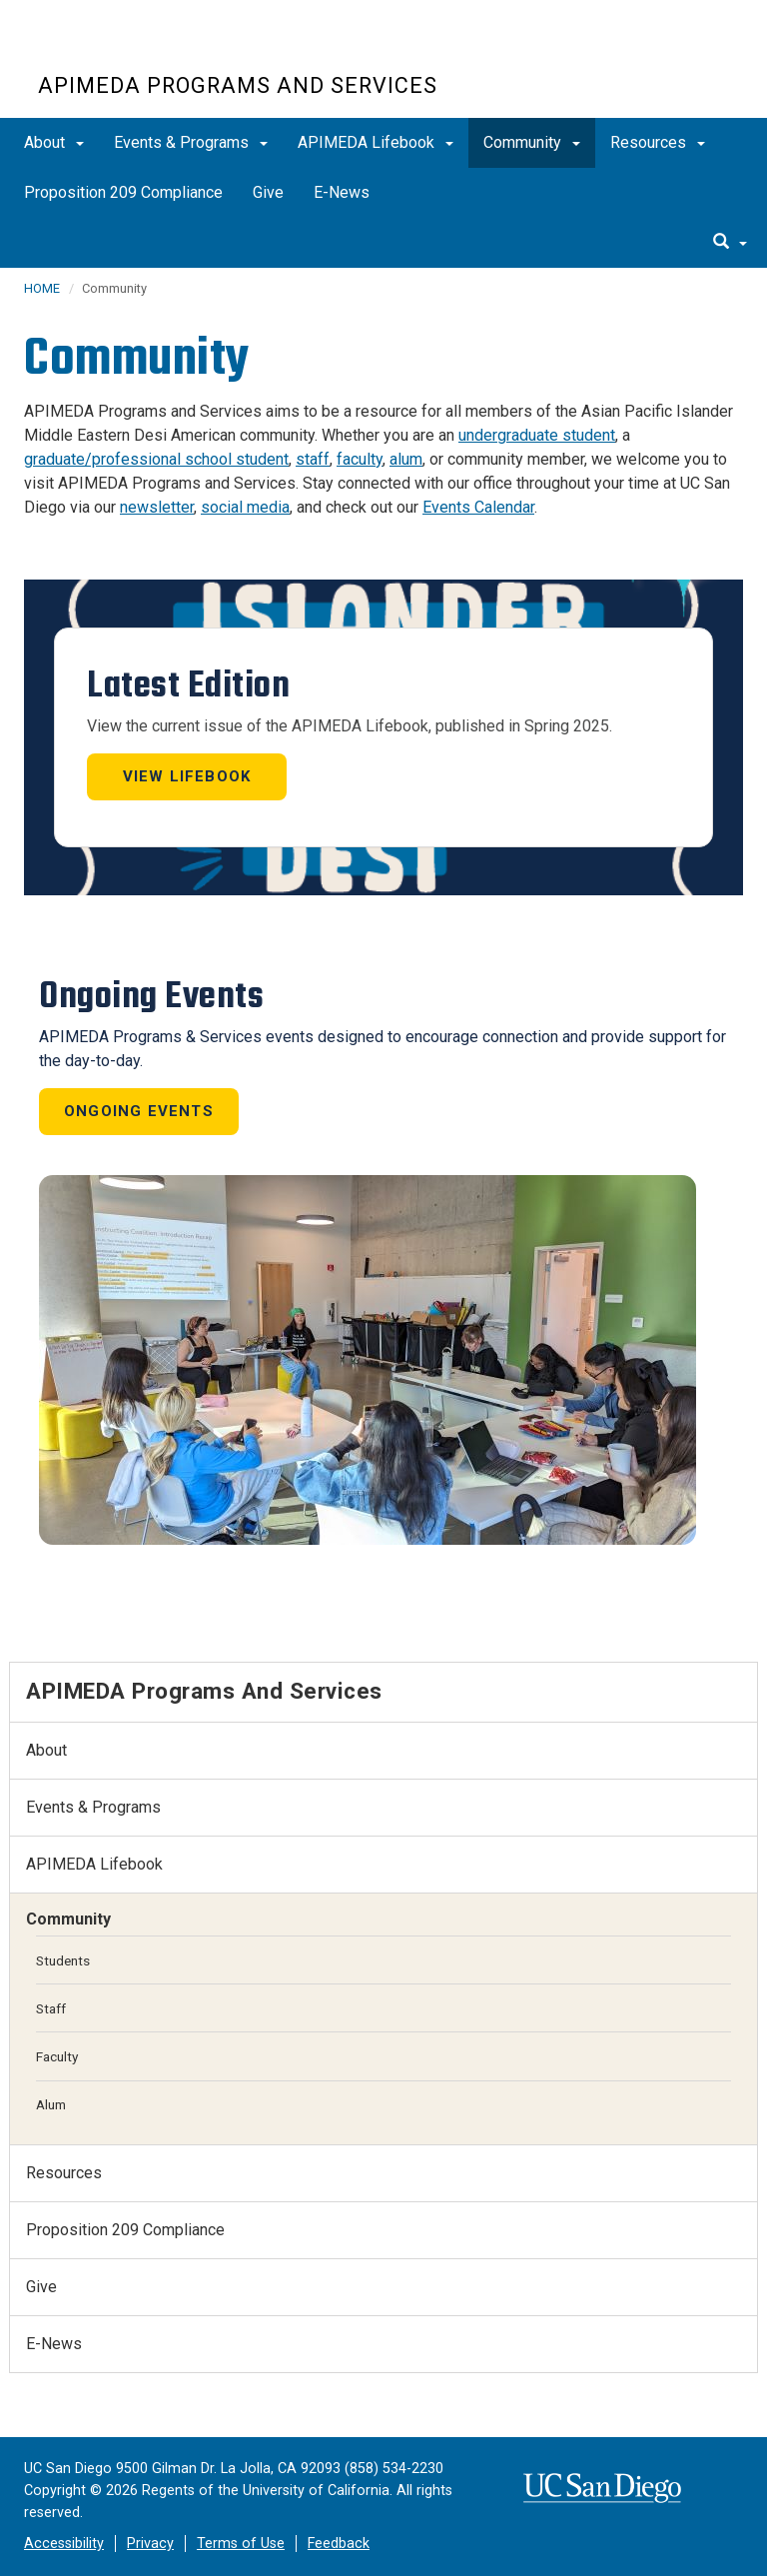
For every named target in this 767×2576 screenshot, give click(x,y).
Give (268, 192)
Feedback (339, 2543)
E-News (342, 192)
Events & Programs (191, 142)
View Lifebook (187, 776)
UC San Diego (152, 48)
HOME (42, 288)
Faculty (57, 2056)
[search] (730, 243)
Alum (51, 2104)
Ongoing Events (139, 1111)
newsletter (157, 507)
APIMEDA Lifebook (375, 142)
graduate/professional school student (156, 459)
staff (313, 459)
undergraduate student (536, 435)
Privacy (150, 2543)
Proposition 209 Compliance (123, 192)
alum (405, 459)
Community (531, 142)
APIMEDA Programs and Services (237, 85)
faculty (360, 459)
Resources (657, 142)
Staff (51, 2008)
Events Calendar (478, 507)
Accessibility (64, 2543)
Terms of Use (241, 2543)
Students (63, 1960)
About (54, 142)
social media (245, 507)
